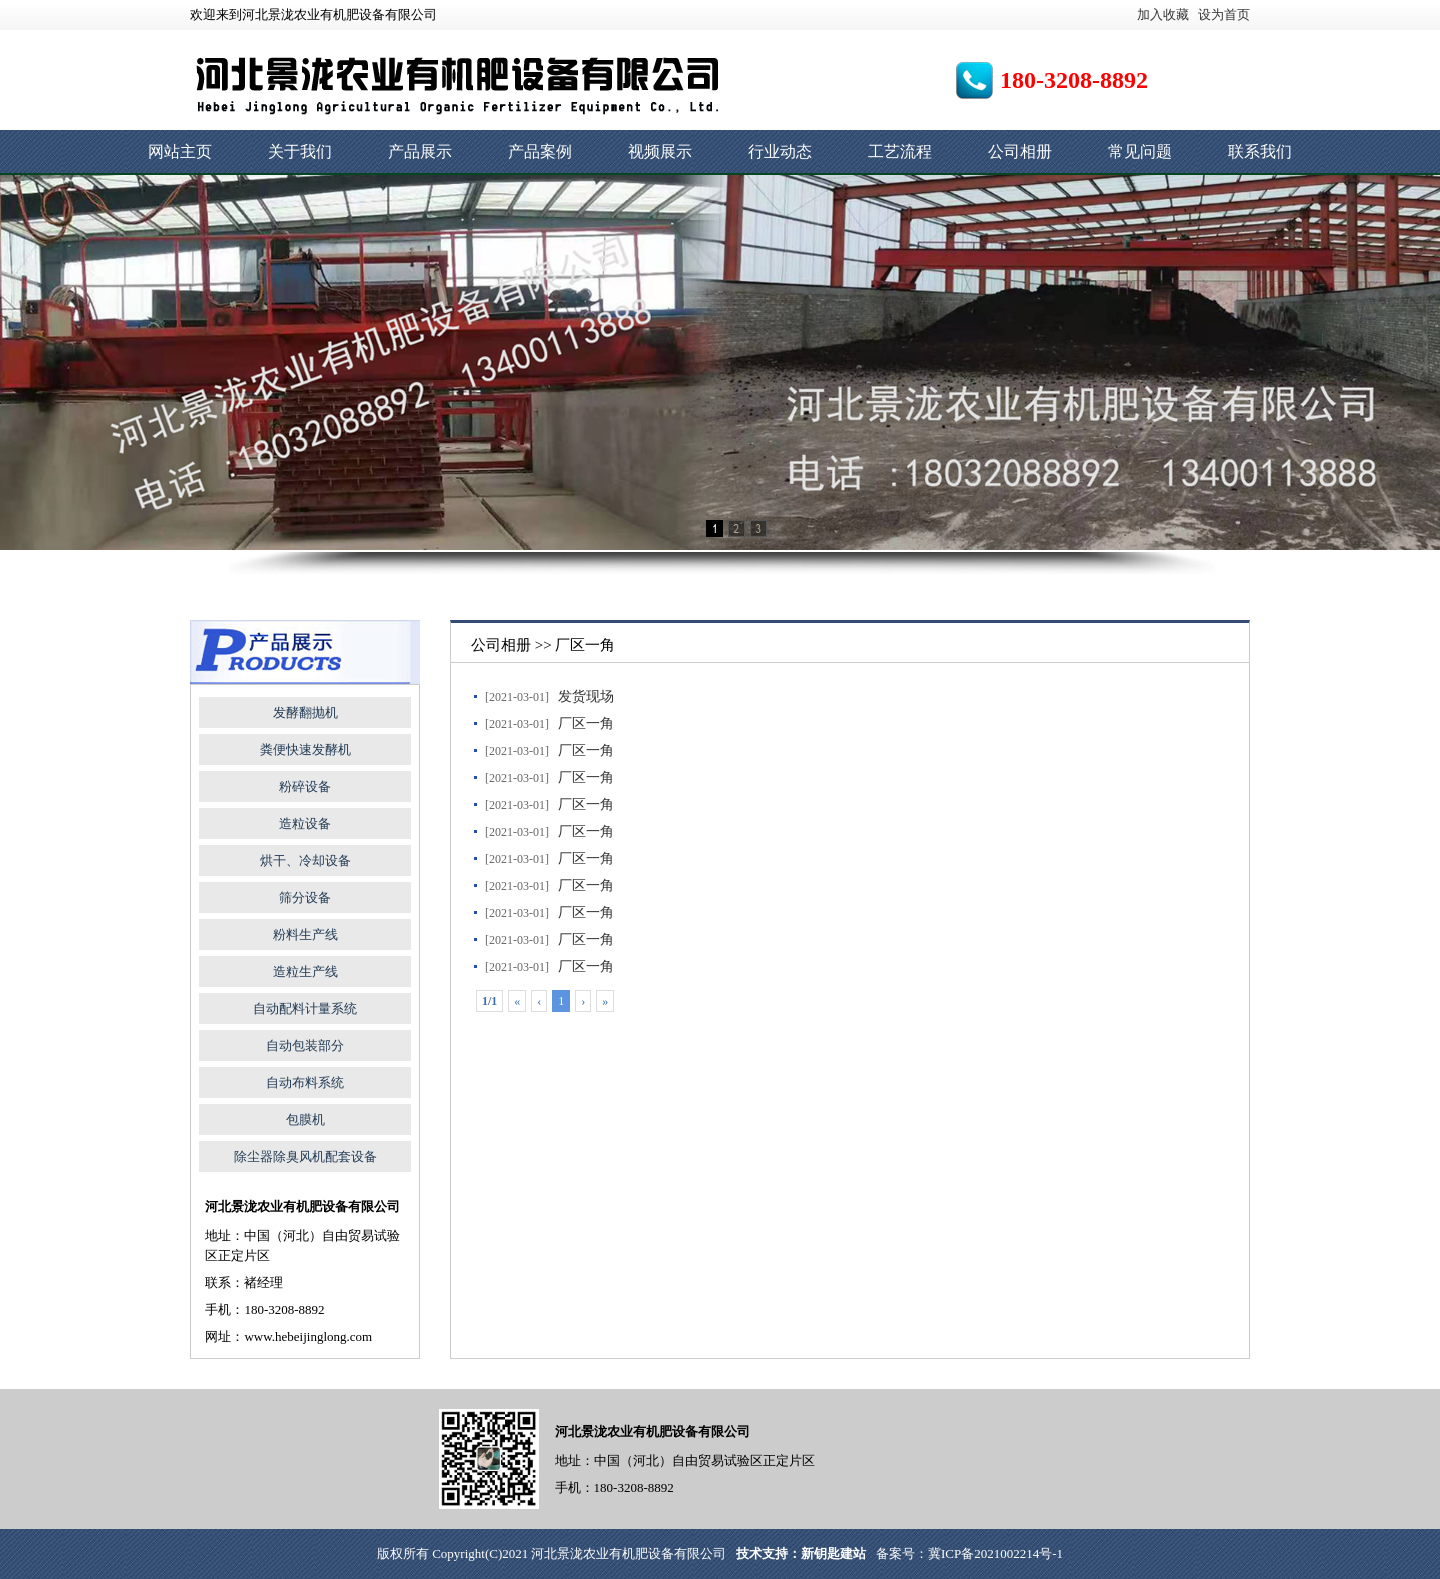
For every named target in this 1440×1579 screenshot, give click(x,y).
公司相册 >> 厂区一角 (543, 645)
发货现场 (586, 696)
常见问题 (1140, 151)
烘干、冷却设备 (305, 860)
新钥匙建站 (833, 1553)
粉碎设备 (305, 786)
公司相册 (1020, 151)
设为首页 (1224, 14)
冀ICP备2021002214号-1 (995, 1553)
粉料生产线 (305, 934)
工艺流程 (900, 151)
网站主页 (180, 151)
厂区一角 (586, 723)
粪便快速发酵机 (305, 749)
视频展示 (660, 151)
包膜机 (305, 1119)
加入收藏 (1163, 14)
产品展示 (420, 151)
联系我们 (1260, 151)
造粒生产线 (305, 971)
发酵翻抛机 (305, 712)
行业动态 (780, 151)
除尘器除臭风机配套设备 (305, 1156)
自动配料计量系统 (305, 1008)
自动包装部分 (305, 1045)
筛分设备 (305, 897)
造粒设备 (305, 823)
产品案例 (540, 151)
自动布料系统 (305, 1082)
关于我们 (300, 151)
